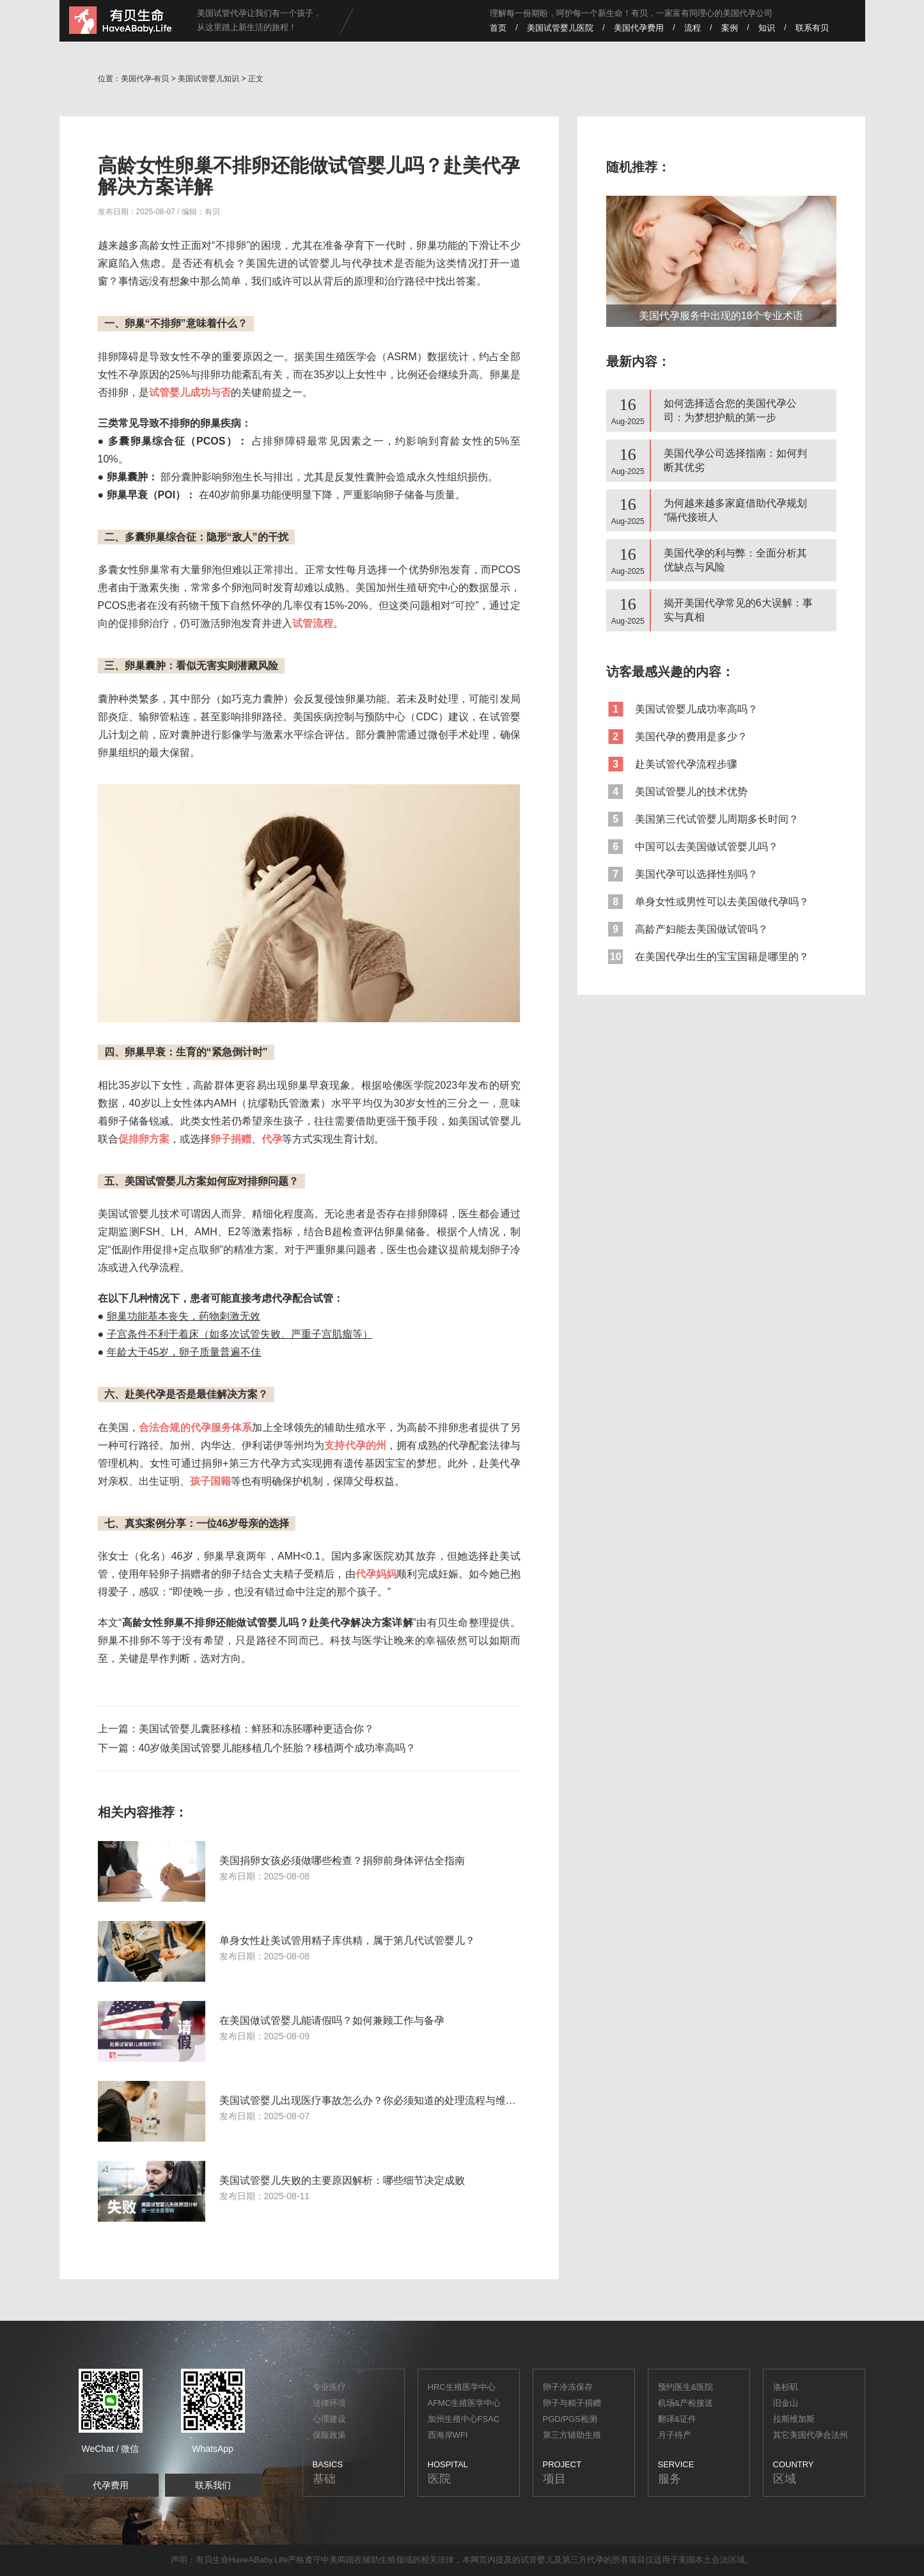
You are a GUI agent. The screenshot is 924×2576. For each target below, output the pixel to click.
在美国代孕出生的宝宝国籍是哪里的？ (707, 957)
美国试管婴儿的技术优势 (677, 792)
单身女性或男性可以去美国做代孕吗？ (707, 902)
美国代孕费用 (639, 28)
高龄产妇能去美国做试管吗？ (687, 929)
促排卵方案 (143, 1139)
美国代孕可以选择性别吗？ (682, 874)
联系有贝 (812, 28)
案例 (729, 28)
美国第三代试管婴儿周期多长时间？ (702, 819)
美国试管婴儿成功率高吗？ (682, 709)
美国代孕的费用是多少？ (677, 737)
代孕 (595, 2559)
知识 (766, 28)
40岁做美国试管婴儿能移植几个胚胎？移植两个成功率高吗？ (277, 1747)
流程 (692, 28)
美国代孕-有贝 (145, 78)
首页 (498, 28)
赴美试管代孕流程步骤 (671, 764)
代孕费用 (111, 2485)
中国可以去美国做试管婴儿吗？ (692, 847)
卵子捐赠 (230, 1139)
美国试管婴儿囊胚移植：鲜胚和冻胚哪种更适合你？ (256, 1728)
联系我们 (213, 2485)
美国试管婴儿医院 (560, 28)
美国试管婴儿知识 (208, 78)
